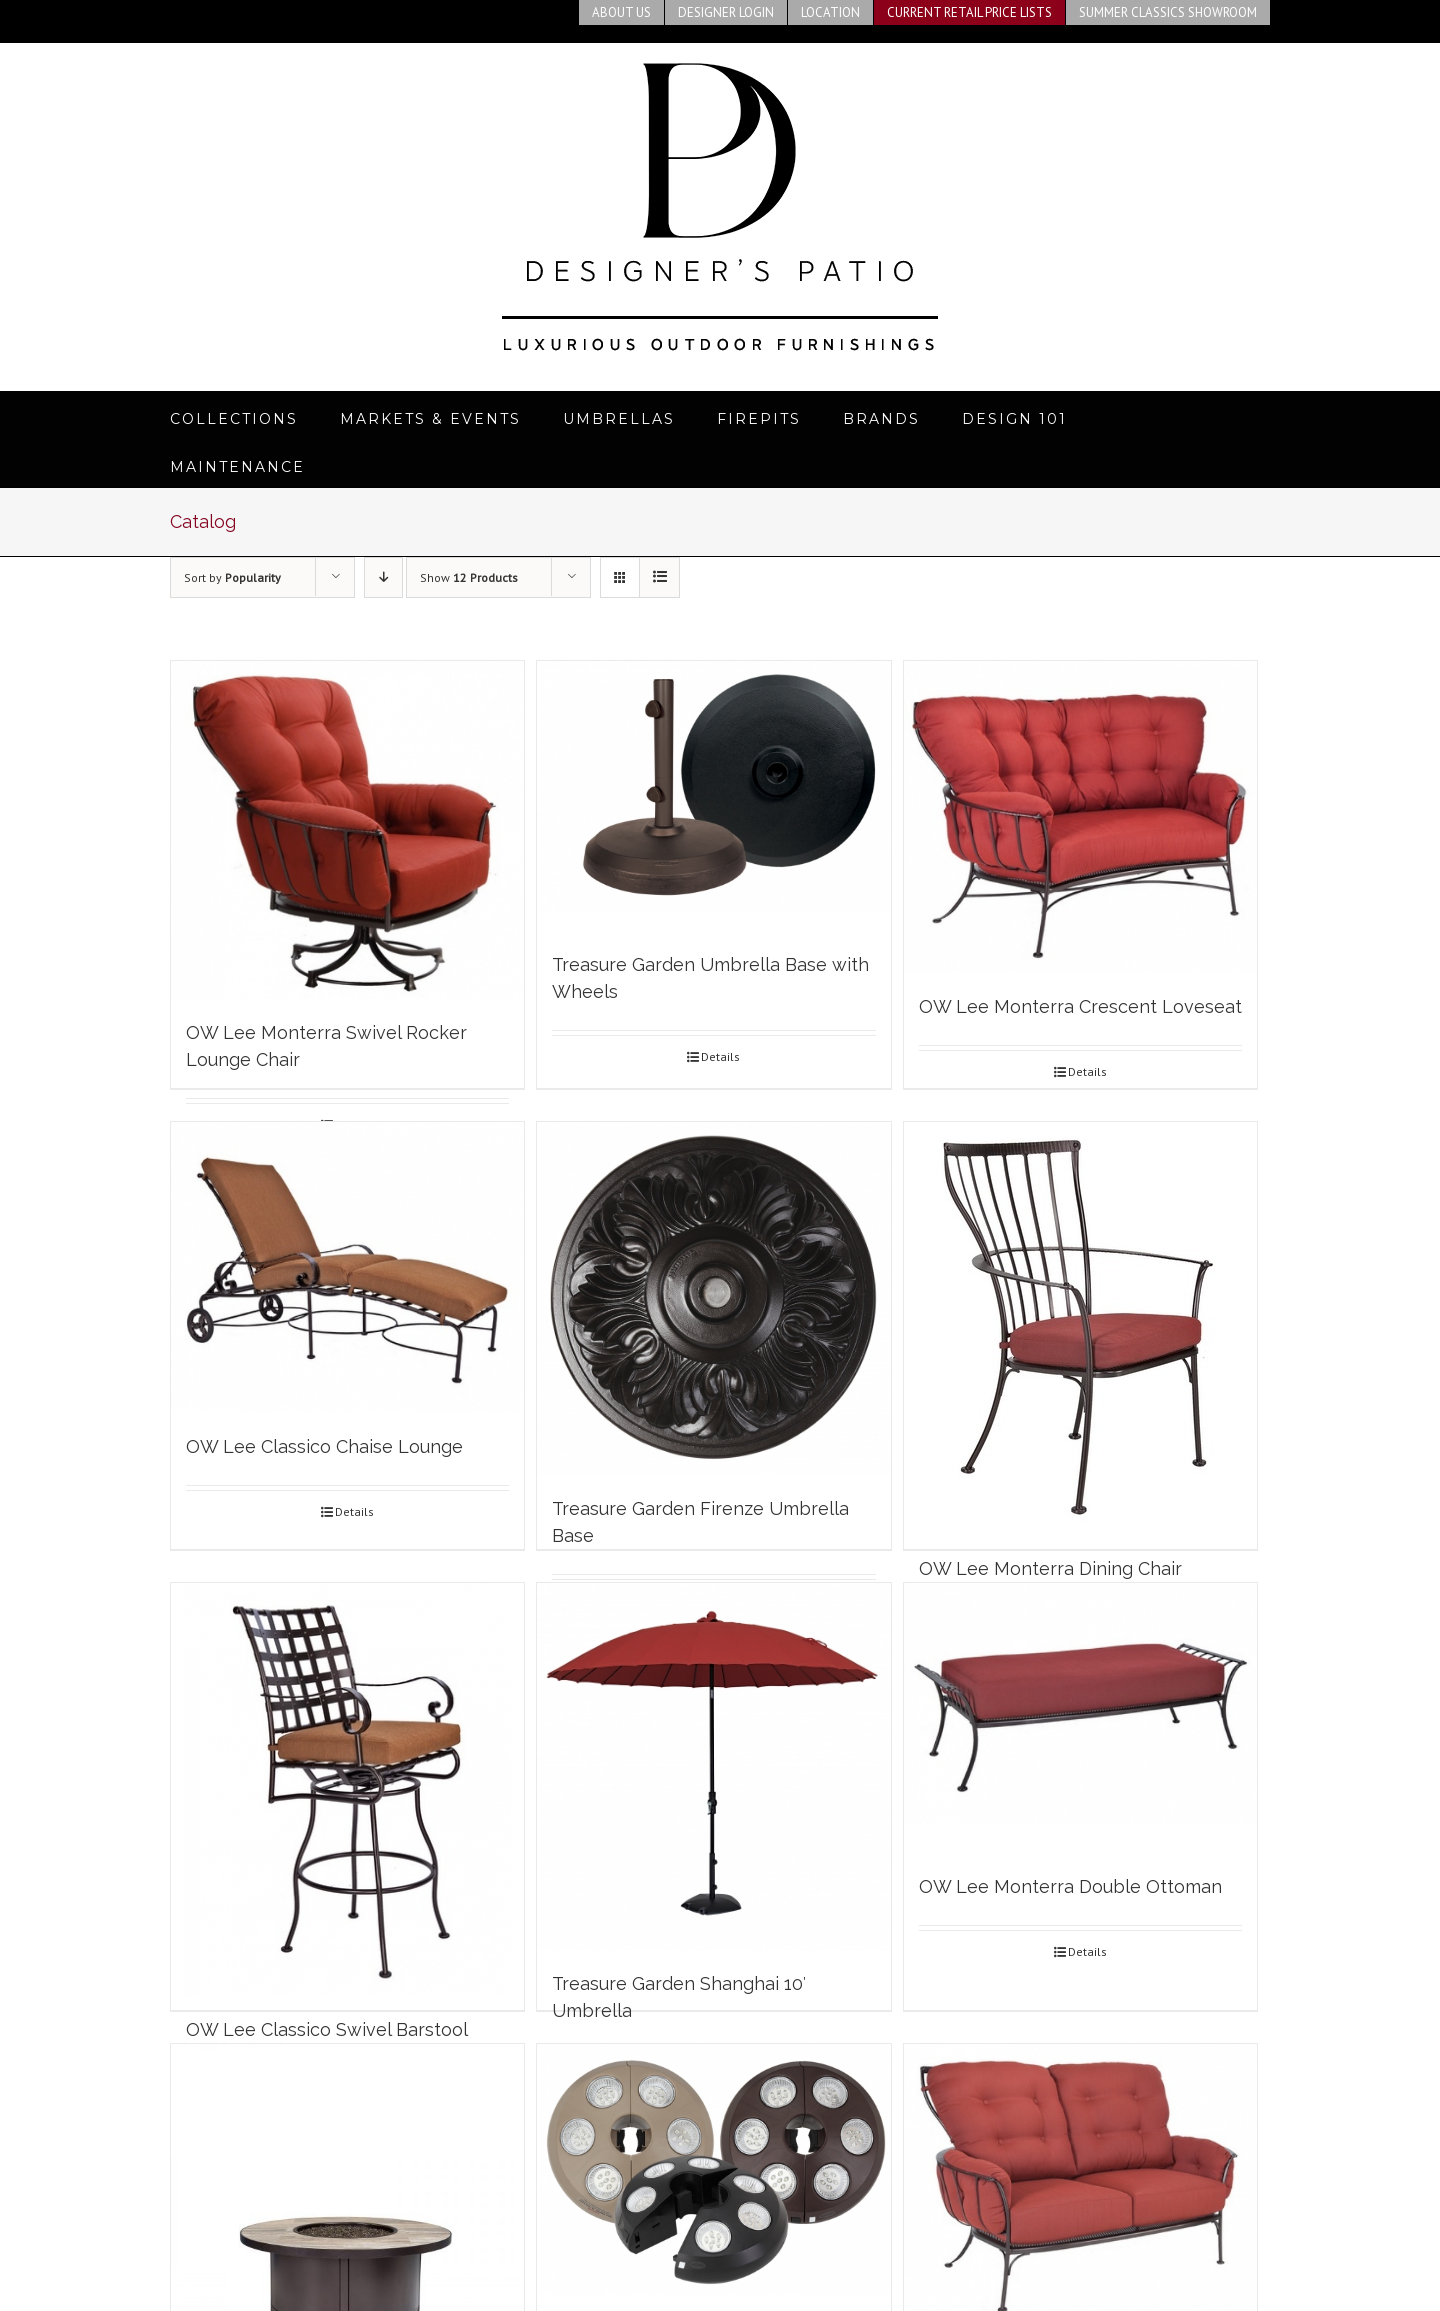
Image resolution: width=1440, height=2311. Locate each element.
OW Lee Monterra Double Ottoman (1070, 1886)
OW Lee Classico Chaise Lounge (324, 1446)
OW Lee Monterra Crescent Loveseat (1080, 1006)
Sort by (232, 577)
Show (469, 577)
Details (720, 1056)
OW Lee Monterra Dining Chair (1050, 1568)
